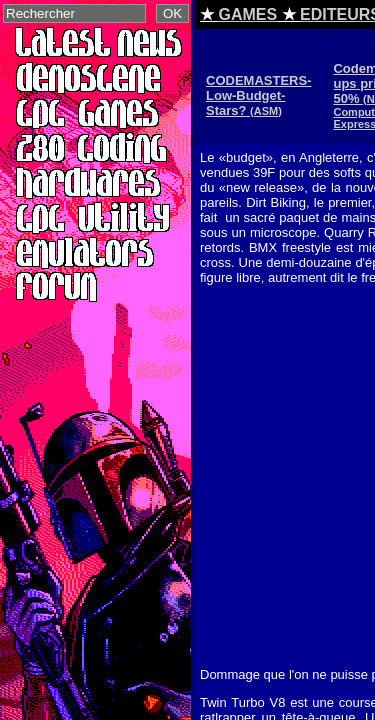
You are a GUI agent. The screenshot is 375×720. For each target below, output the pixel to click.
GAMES (247, 14)
